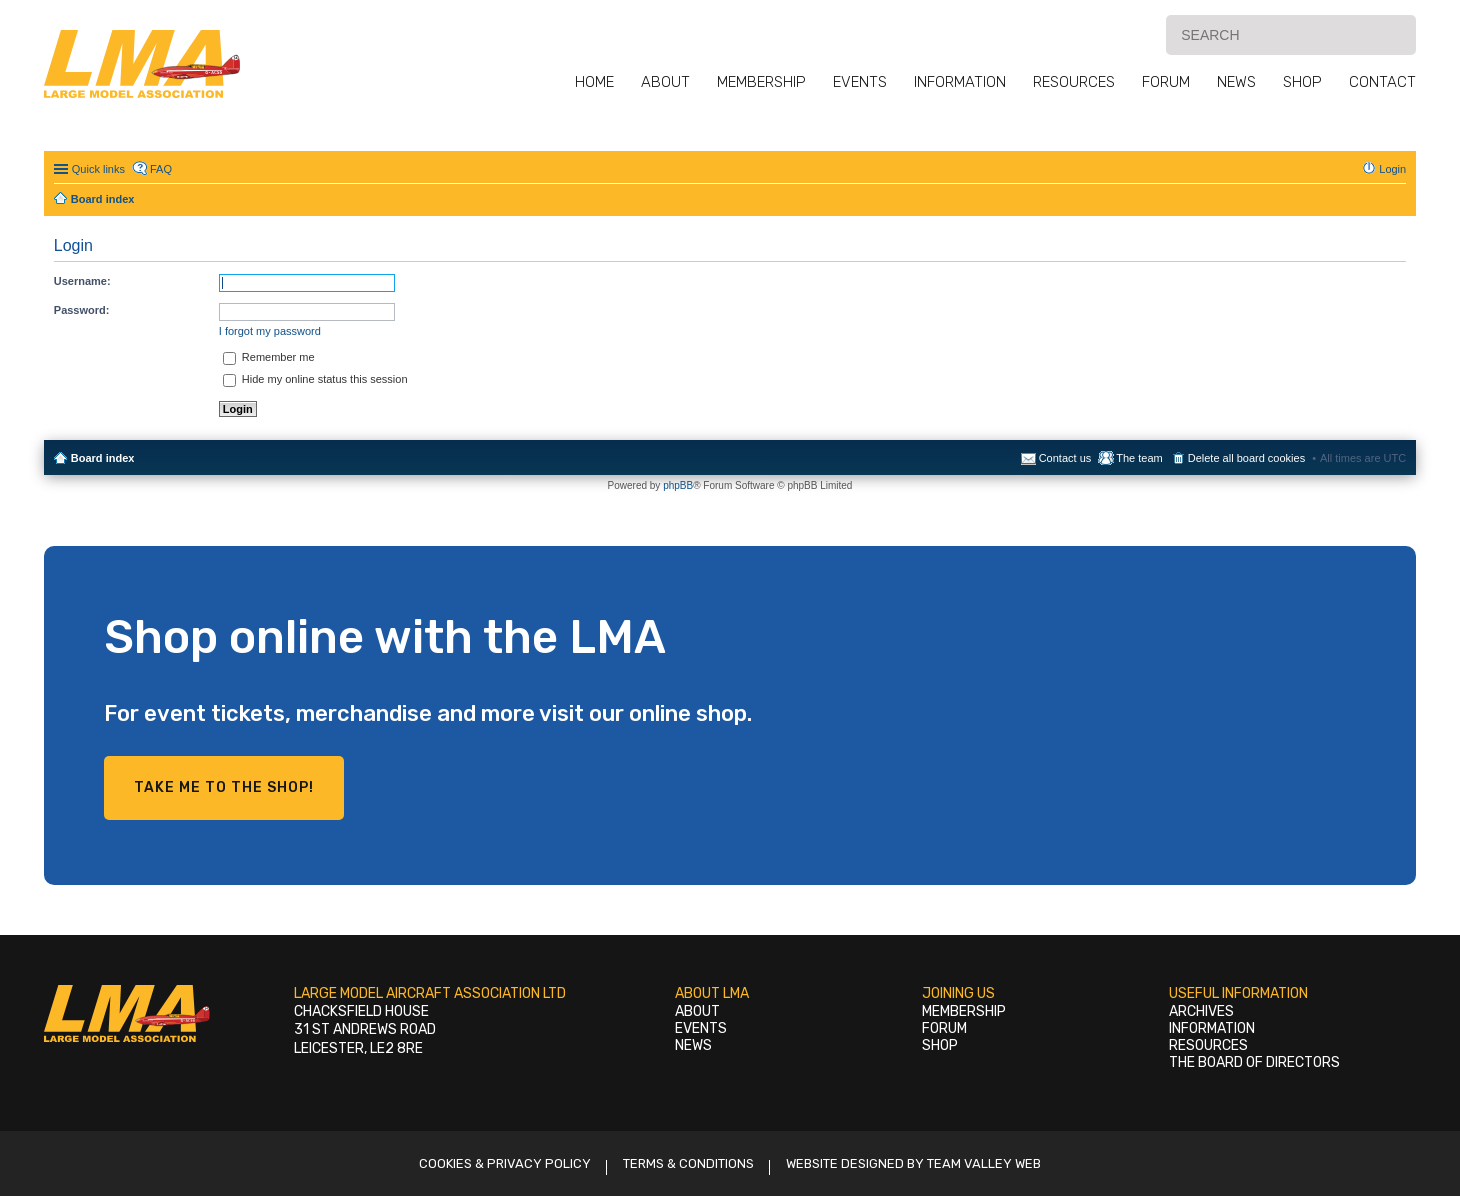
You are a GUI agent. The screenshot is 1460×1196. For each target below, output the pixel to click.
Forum (1166, 82)
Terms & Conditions (688, 1163)
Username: (82, 281)
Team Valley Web (984, 1163)
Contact (1382, 82)
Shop (1302, 82)
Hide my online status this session (315, 379)
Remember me (269, 357)
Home (594, 82)
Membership (761, 82)
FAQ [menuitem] (161, 169)
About (665, 82)
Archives (1201, 1011)
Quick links (98, 169)
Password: (82, 310)
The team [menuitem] (1139, 458)
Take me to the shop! (224, 787)
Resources (1074, 82)
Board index (103, 458)
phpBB (678, 485)
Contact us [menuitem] (1065, 458)
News (1236, 82)
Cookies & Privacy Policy (505, 1163)
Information (960, 82)
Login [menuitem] (1392, 169)
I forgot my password (270, 331)
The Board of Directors (1254, 1062)
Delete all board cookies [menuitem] (1246, 458)
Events (860, 82)
